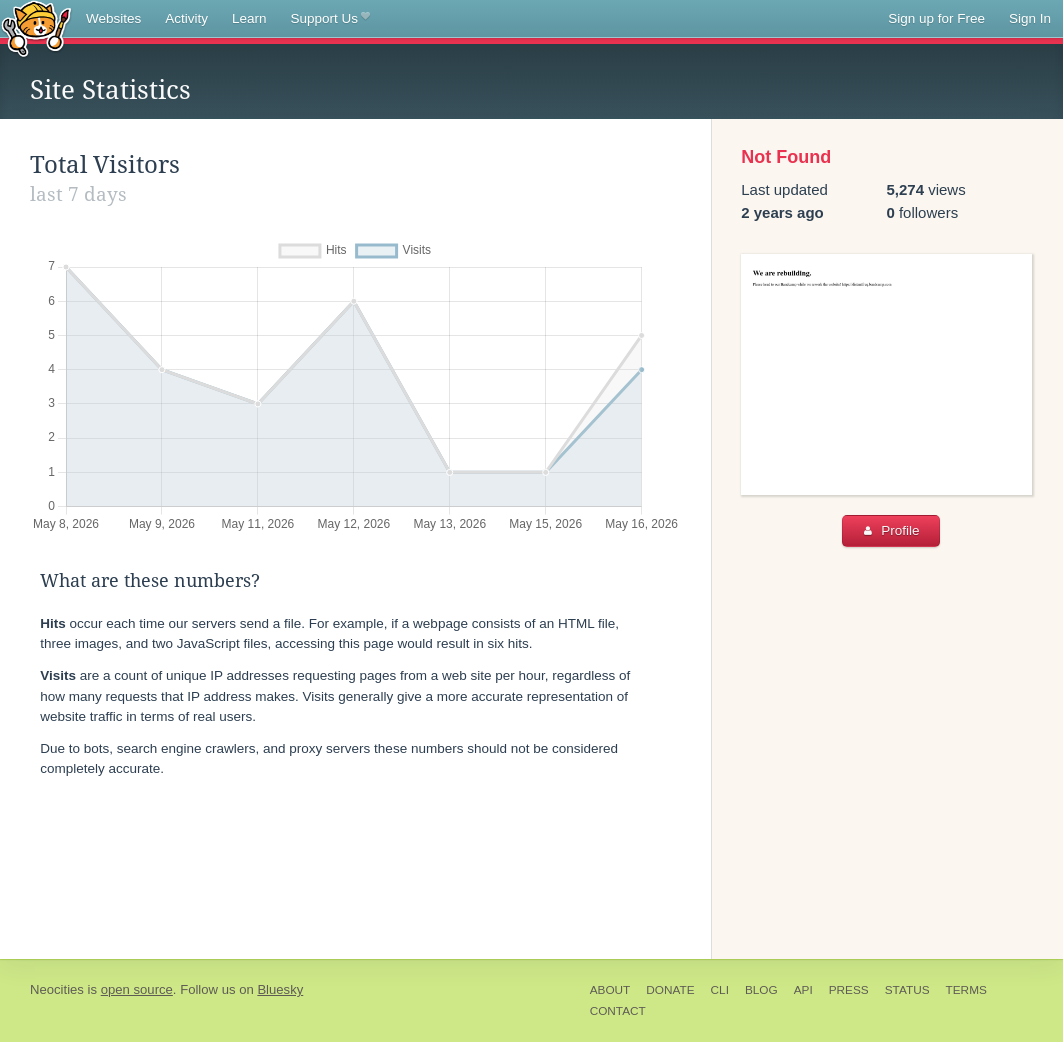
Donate (670, 990)
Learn (249, 18)
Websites (113, 18)
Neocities (57, 989)
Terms (966, 990)
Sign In (1030, 18)
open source (137, 989)
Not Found (786, 157)
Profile (891, 530)
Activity (186, 18)
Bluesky (280, 989)
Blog (761, 990)
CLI (720, 990)
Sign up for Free (936, 18)
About (610, 990)
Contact (618, 1011)
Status (907, 990)
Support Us (330, 19)
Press (849, 990)
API (803, 990)
